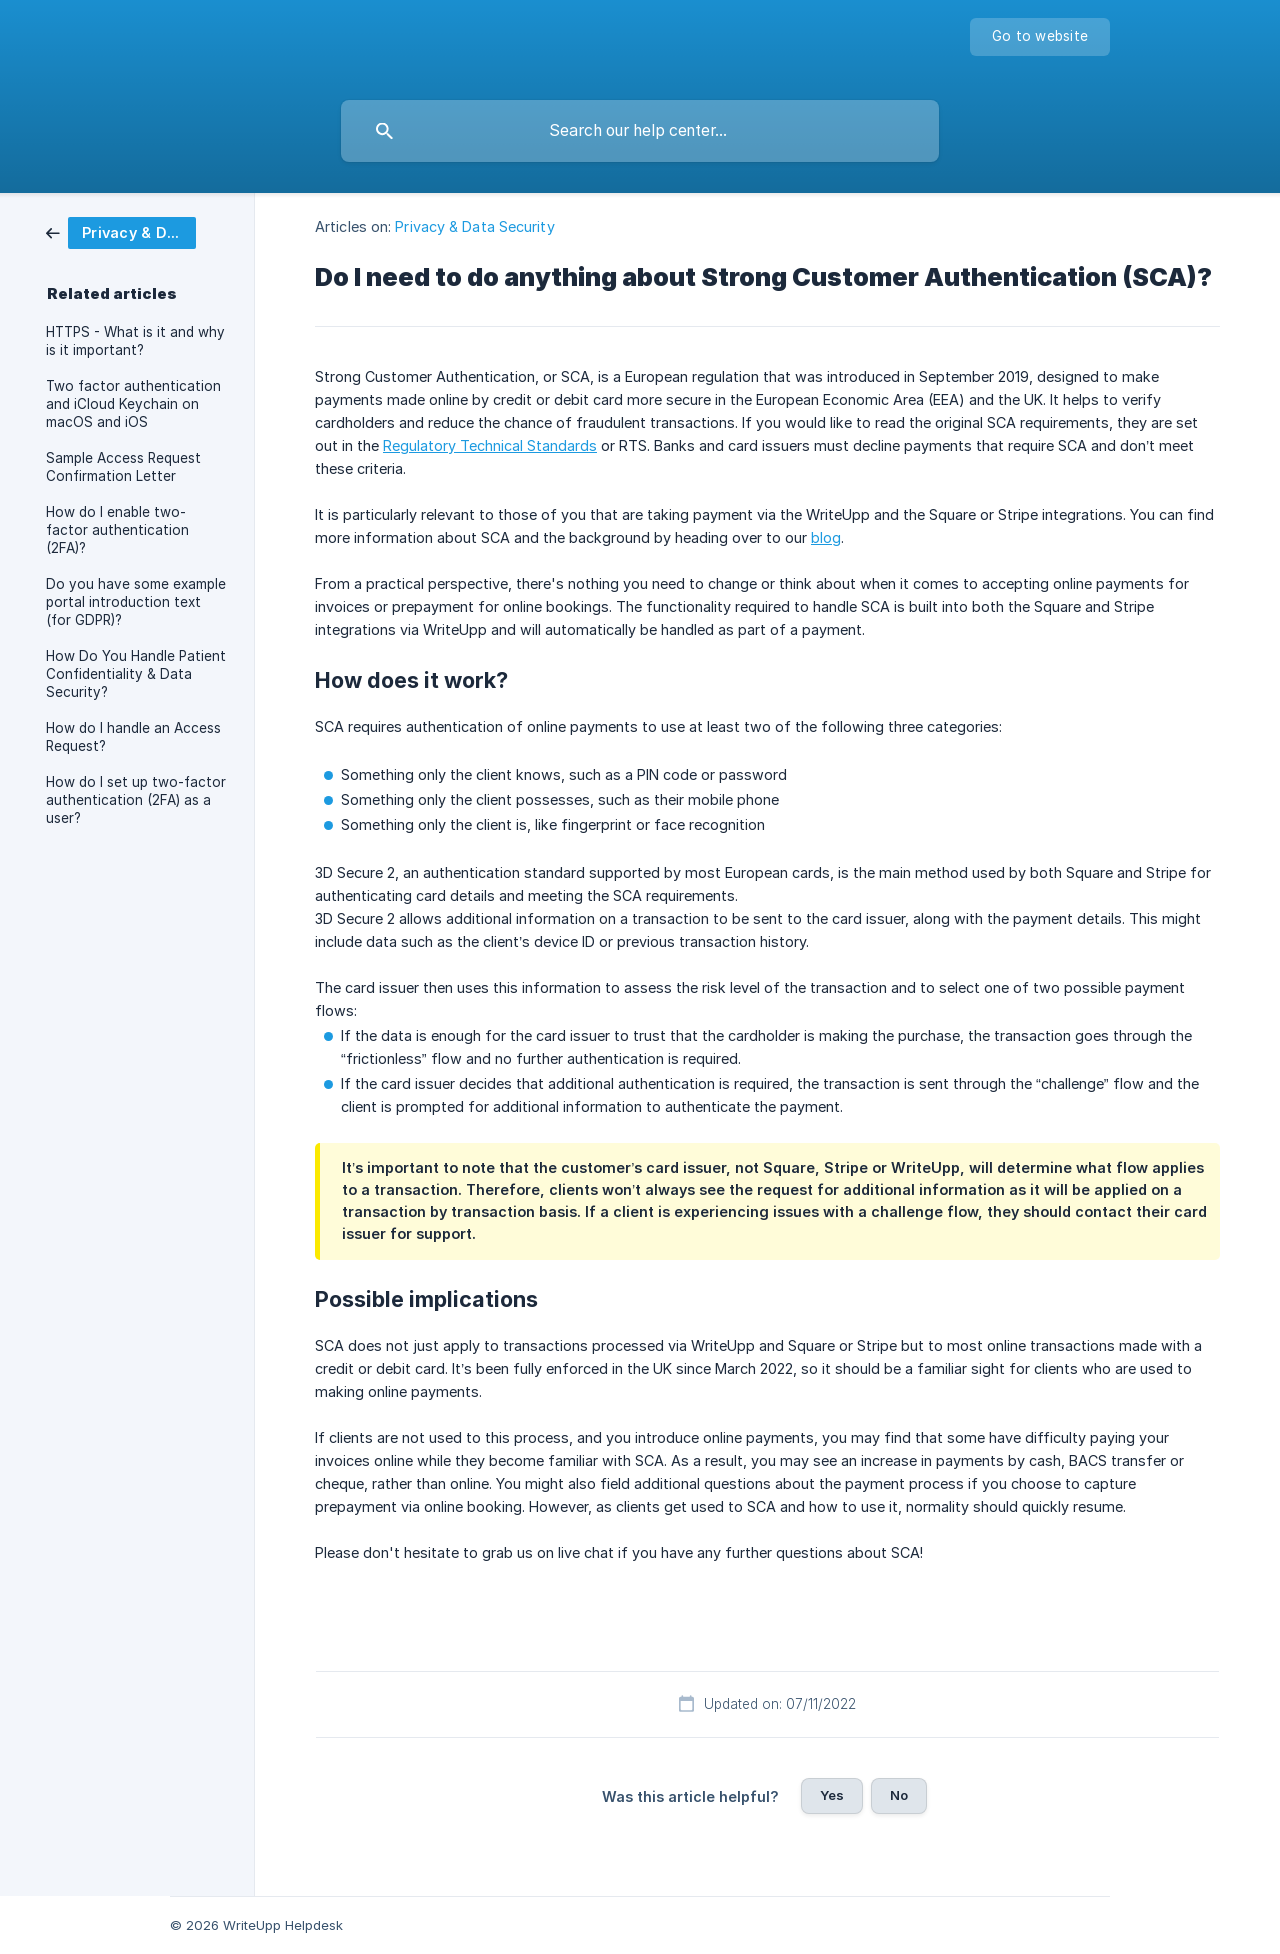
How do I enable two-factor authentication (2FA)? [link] (117, 530)
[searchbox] (640, 131)
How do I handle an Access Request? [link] (133, 737)
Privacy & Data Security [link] (474, 226)
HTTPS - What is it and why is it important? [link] (135, 341)
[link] (121, 231)
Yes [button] (832, 1795)
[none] (1040, 37)
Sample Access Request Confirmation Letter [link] (123, 467)
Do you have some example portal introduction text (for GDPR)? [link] (136, 602)
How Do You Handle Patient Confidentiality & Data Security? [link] (136, 674)
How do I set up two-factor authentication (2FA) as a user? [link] (136, 800)
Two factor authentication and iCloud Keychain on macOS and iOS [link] (133, 404)
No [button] (899, 1795)
